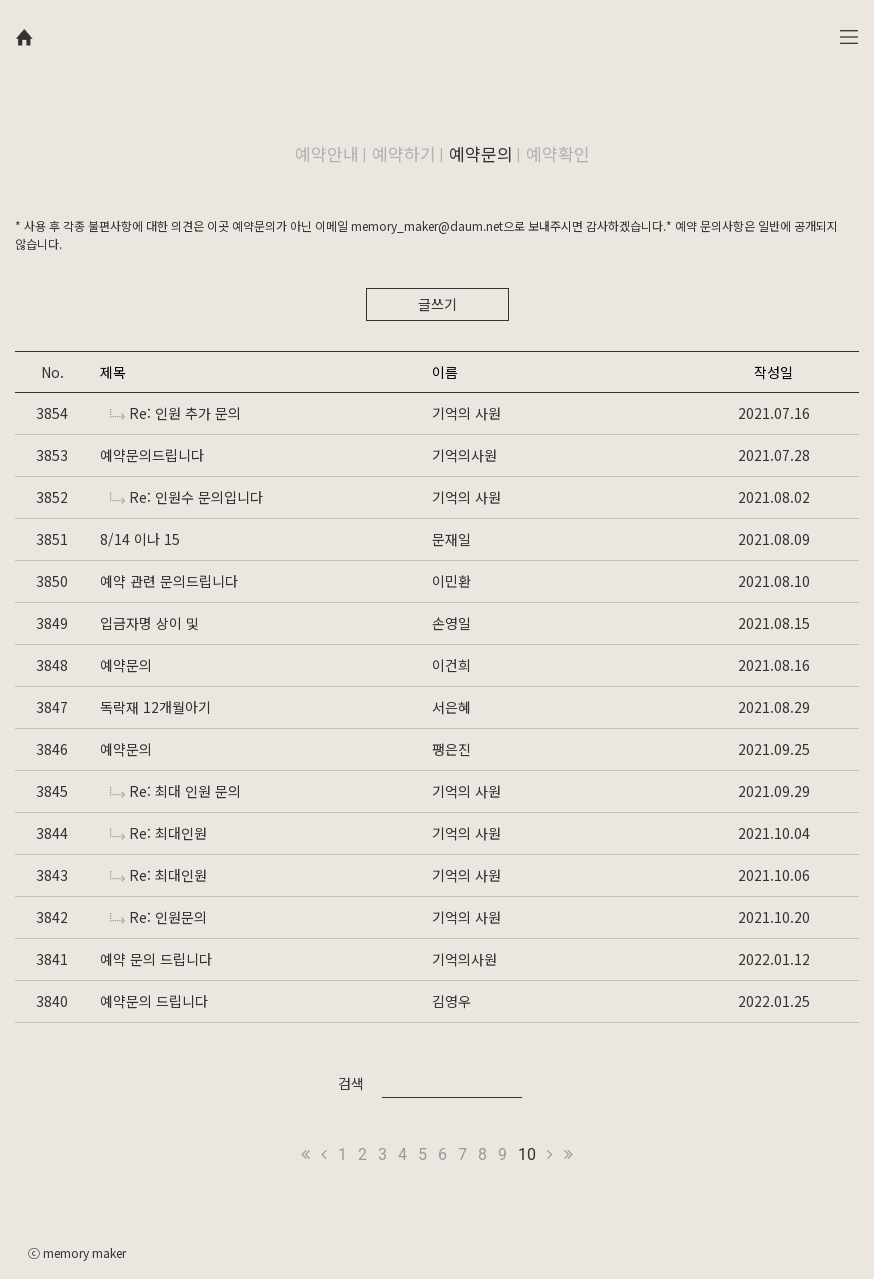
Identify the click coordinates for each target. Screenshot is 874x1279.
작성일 (773, 372)
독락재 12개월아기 (155, 707)
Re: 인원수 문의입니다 (186, 497)
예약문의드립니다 (152, 455)
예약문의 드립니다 (154, 1001)
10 (527, 1154)
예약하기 (404, 153)
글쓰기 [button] (437, 304)
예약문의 (481, 153)
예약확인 (558, 153)
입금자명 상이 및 (149, 623)
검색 (351, 1083)
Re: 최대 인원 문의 (175, 791)
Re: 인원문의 (158, 917)
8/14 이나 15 (140, 539)
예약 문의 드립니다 (156, 959)
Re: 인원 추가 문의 (175, 413)
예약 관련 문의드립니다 (169, 581)
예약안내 (327, 153)
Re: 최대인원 (158, 833)
